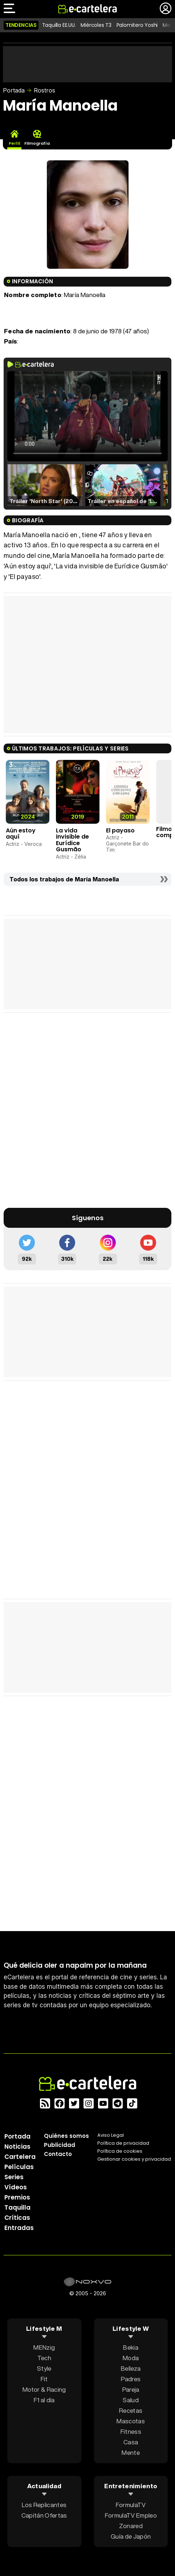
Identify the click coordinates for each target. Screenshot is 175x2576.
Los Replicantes (44, 2504)
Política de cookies (119, 2151)
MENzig (44, 2347)
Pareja (130, 2389)
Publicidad (59, 2145)
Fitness (131, 2431)
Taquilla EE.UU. (59, 25)
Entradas (19, 2227)
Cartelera (20, 2156)
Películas (19, 2167)
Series (14, 2177)
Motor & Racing (44, 2389)
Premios (17, 2197)
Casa (130, 2442)
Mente (131, 2452)
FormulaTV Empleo (131, 2515)
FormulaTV (131, 2504)
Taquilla (17, 2207)
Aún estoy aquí (21, 833)
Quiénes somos (66, 2136)
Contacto (58, 2154)
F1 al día (44, 2399)
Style (44, 2368)
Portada (14, 90)
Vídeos (15, 2187)
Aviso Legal (110, 2135)
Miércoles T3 (96, 25)
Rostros (44, 90)
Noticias (17, 2146)
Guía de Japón (131, 2536)
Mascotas (131, 2420)
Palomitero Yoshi (137, 25)
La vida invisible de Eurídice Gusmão (72, 840)
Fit (44, 2378)
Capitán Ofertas (44, 2515)
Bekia (130, 2347)
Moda (131, 2357)
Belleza (131, 2368)
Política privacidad (123, 2143)
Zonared (131, 2525)
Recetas (130, 2410)
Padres (131, 2378)
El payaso (120, 830)
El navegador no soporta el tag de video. (87, 416)
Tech (44, 2357)
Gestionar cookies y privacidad (134, 2159)
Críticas (17, 2217)
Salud (131, 2399)
